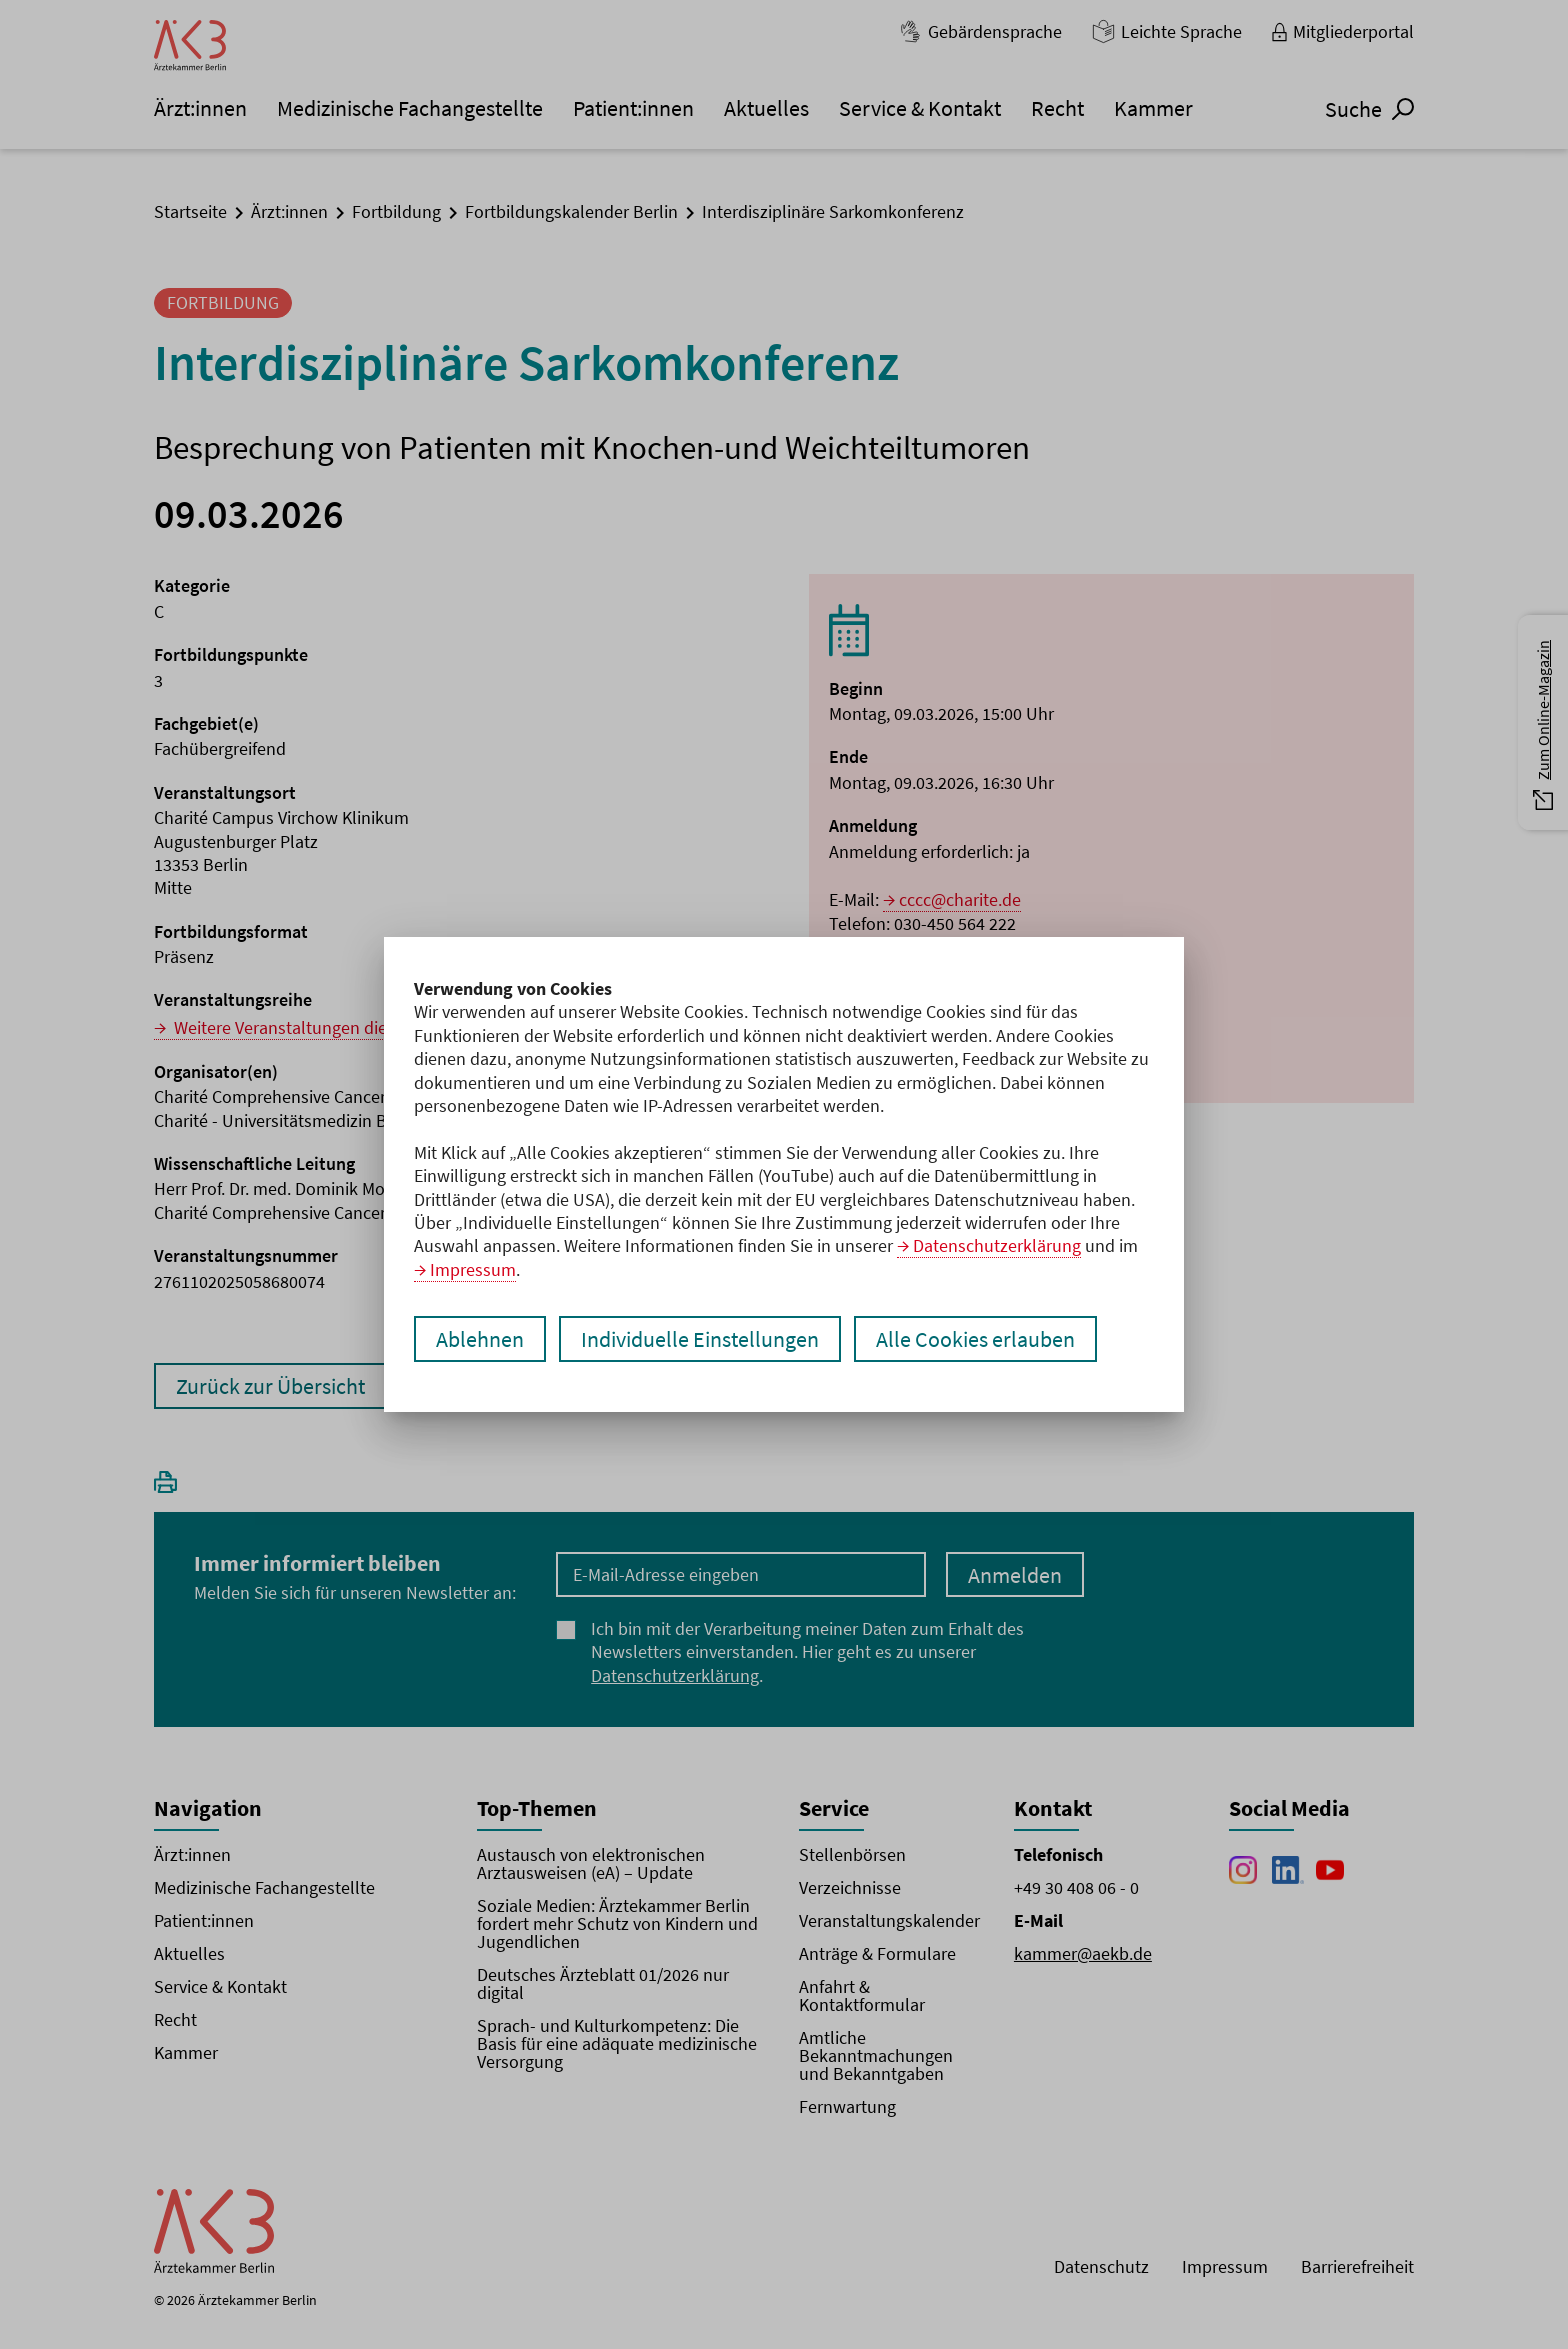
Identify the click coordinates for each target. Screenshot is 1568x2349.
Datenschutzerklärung (997, 1245)
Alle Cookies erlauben (975, 1339)
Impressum (473, 1269)
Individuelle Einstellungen (700, 1339)
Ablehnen (480, 1339)
